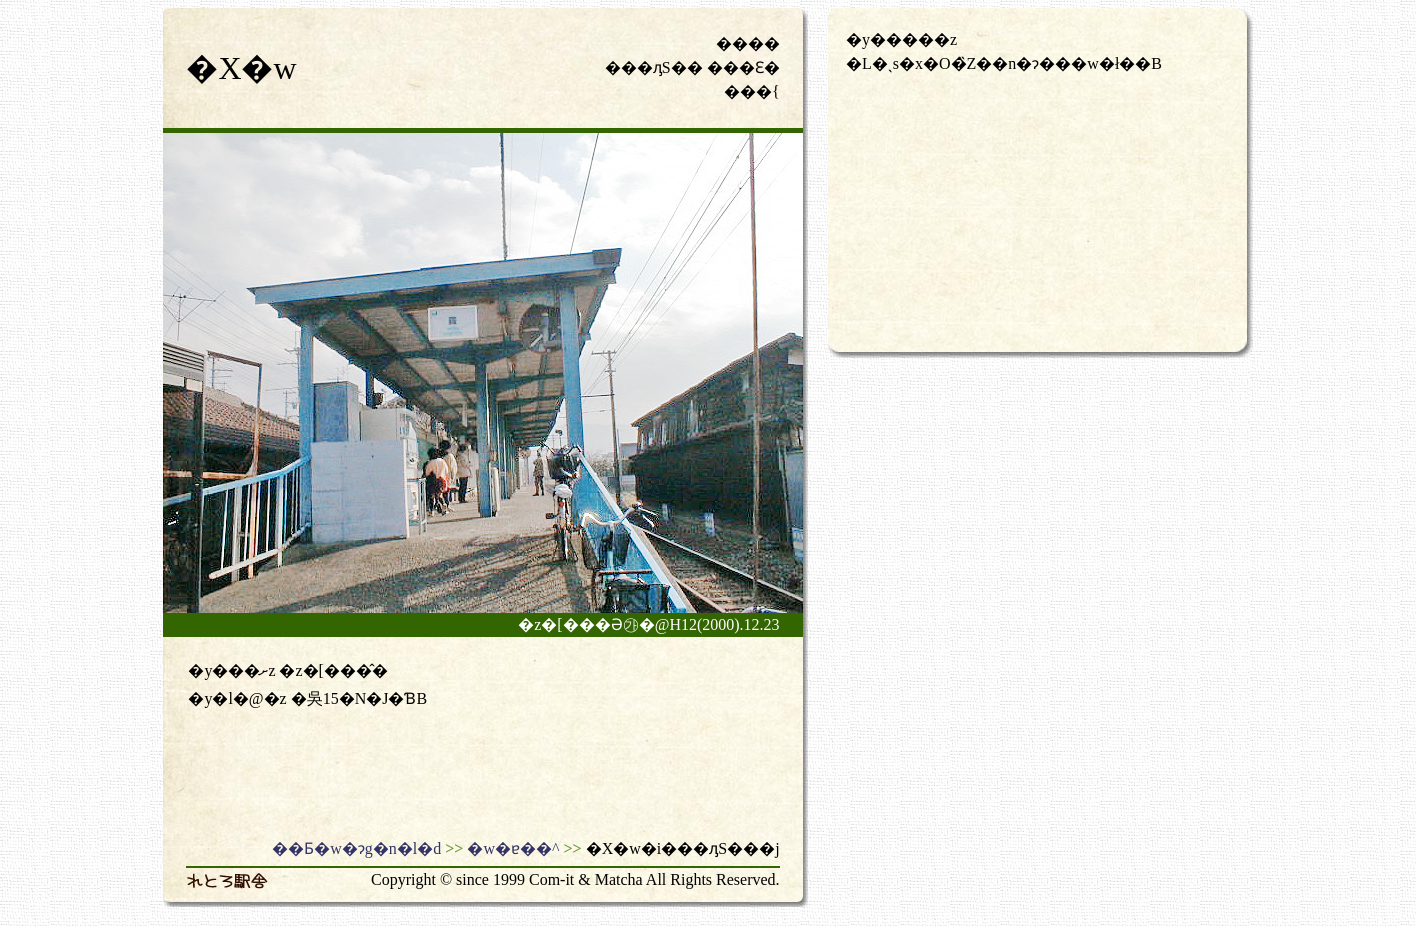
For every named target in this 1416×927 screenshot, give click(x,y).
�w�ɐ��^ (513, 848)
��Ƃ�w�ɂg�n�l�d (356, 848)
